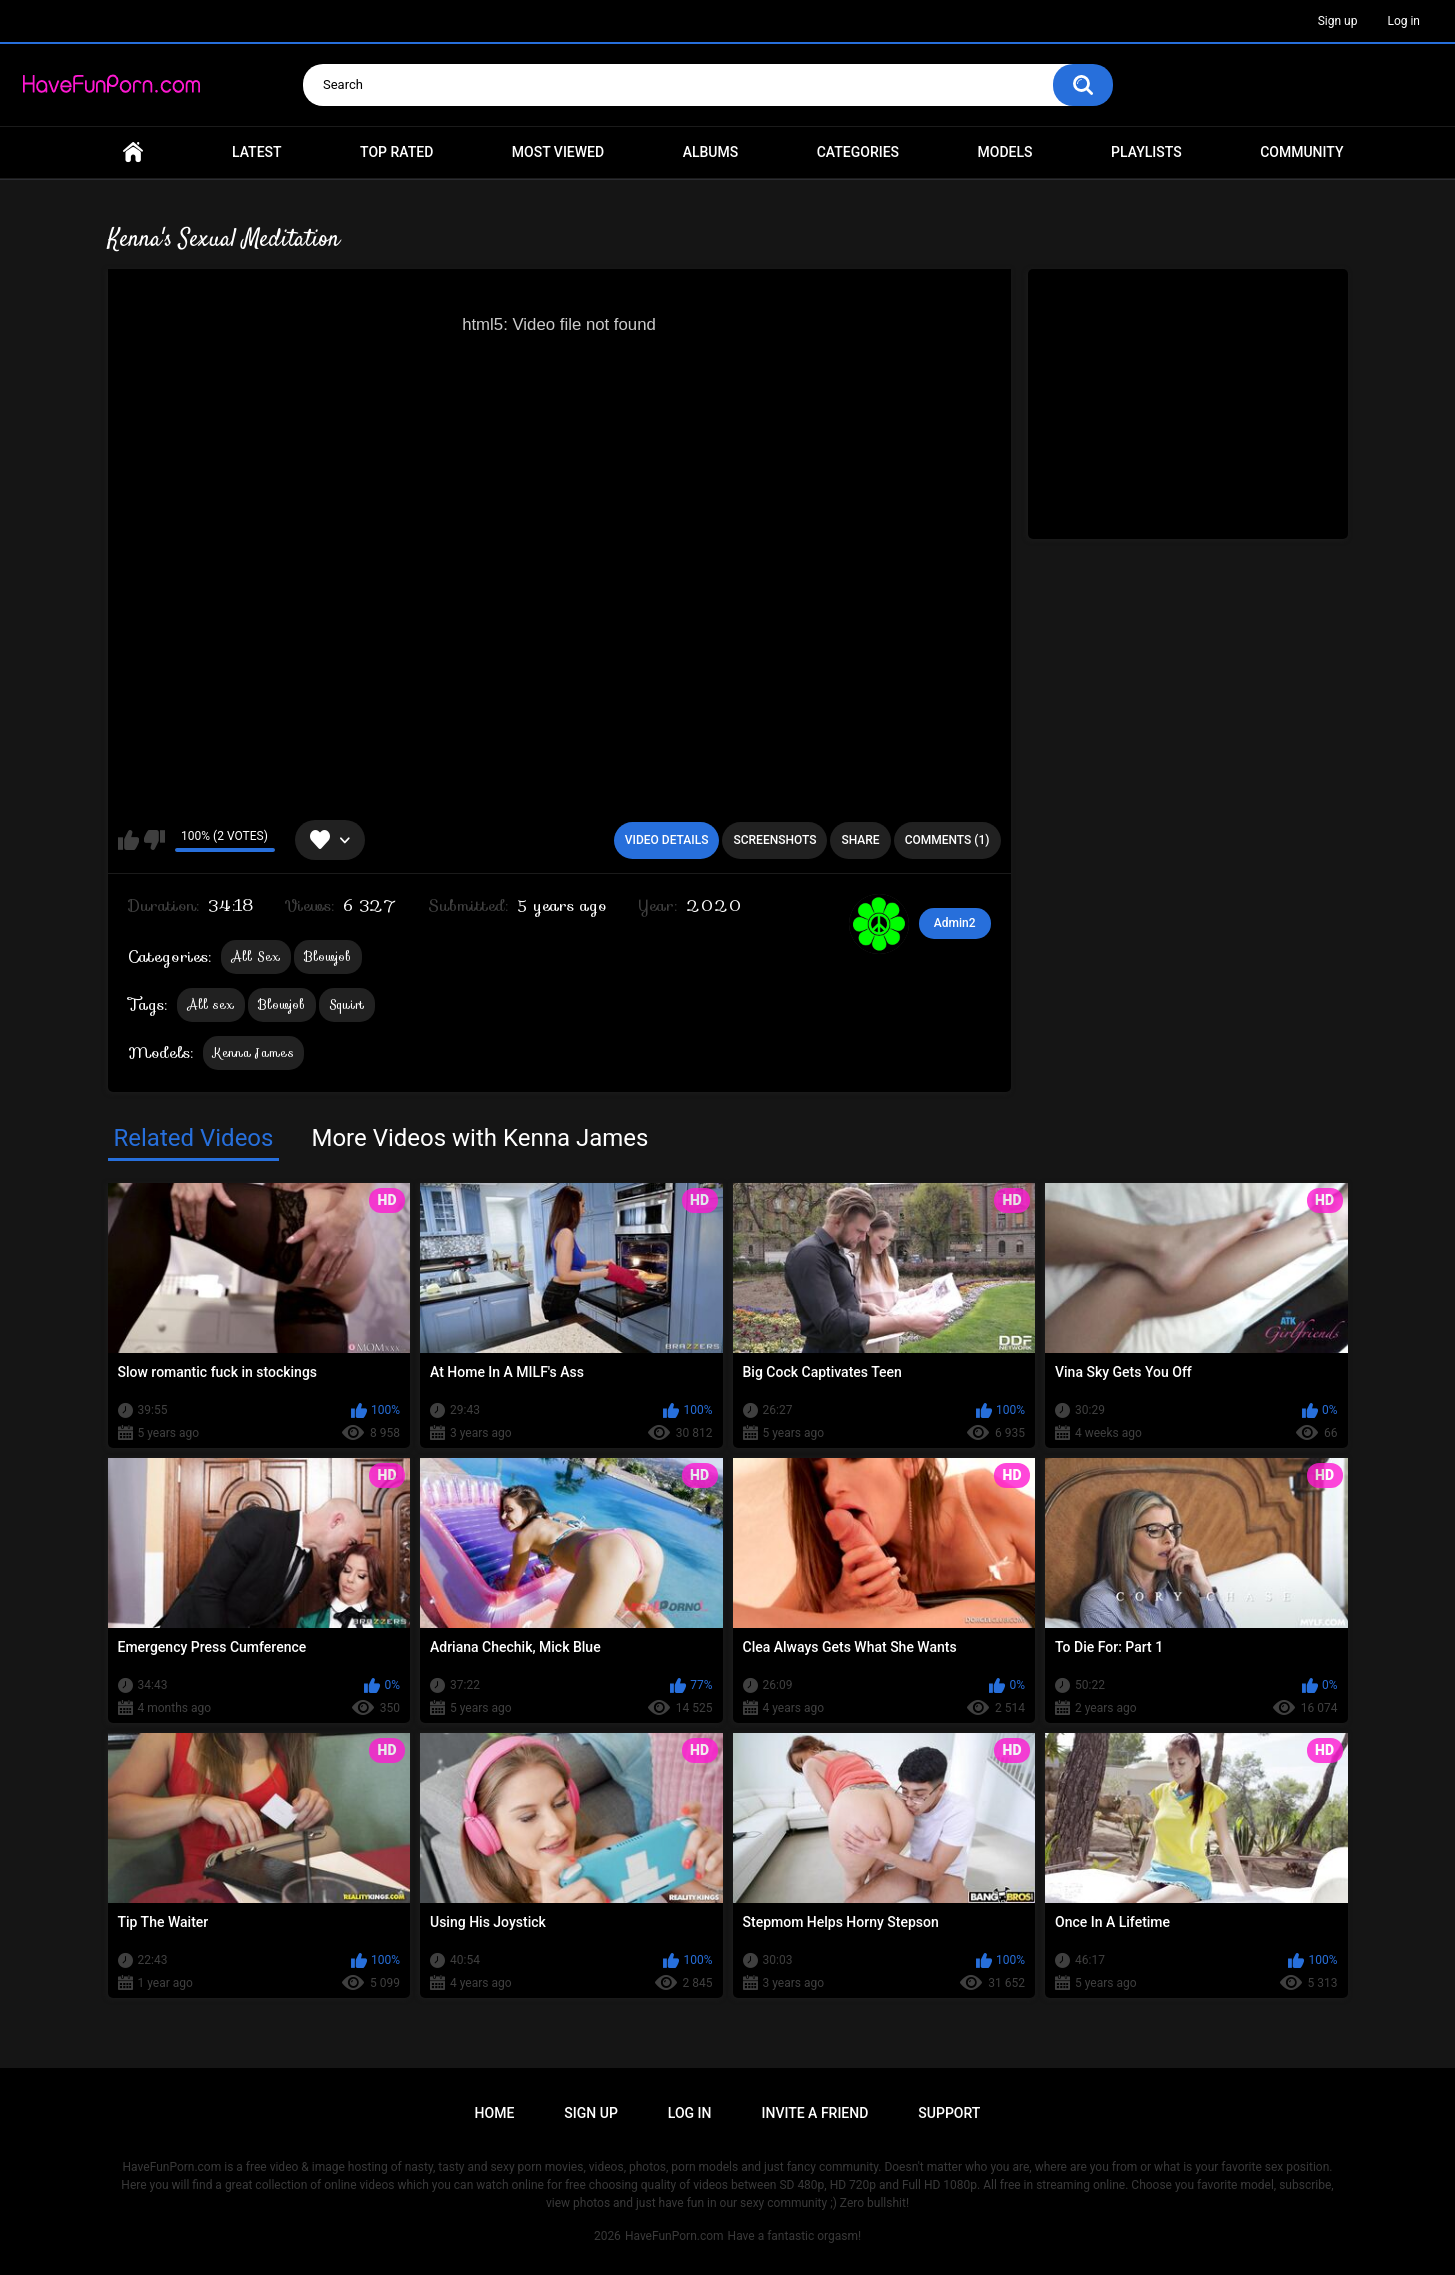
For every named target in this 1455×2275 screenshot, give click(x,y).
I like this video (128, 840)
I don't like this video (154, 840)
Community (1301, 152)
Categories (858, 152)
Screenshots (774, 840)
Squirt (347, 1004)
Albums (711, 152)
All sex (211, 1004)
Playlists (1146, 152)
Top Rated (396, 152)
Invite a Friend (815, 2113)
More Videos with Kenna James (479, 1138)
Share (860, 840)
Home (133, 152)
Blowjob (328, 956)
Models (1005, 152)
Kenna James (253, 1052)
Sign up (1338, 21)
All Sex (256, 956)
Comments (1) (947, 840)
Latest (257, 152)
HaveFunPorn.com (674, 2236)
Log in (1403, 21)
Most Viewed (558, 152)
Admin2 (955, 923)
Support (949, 2113)
